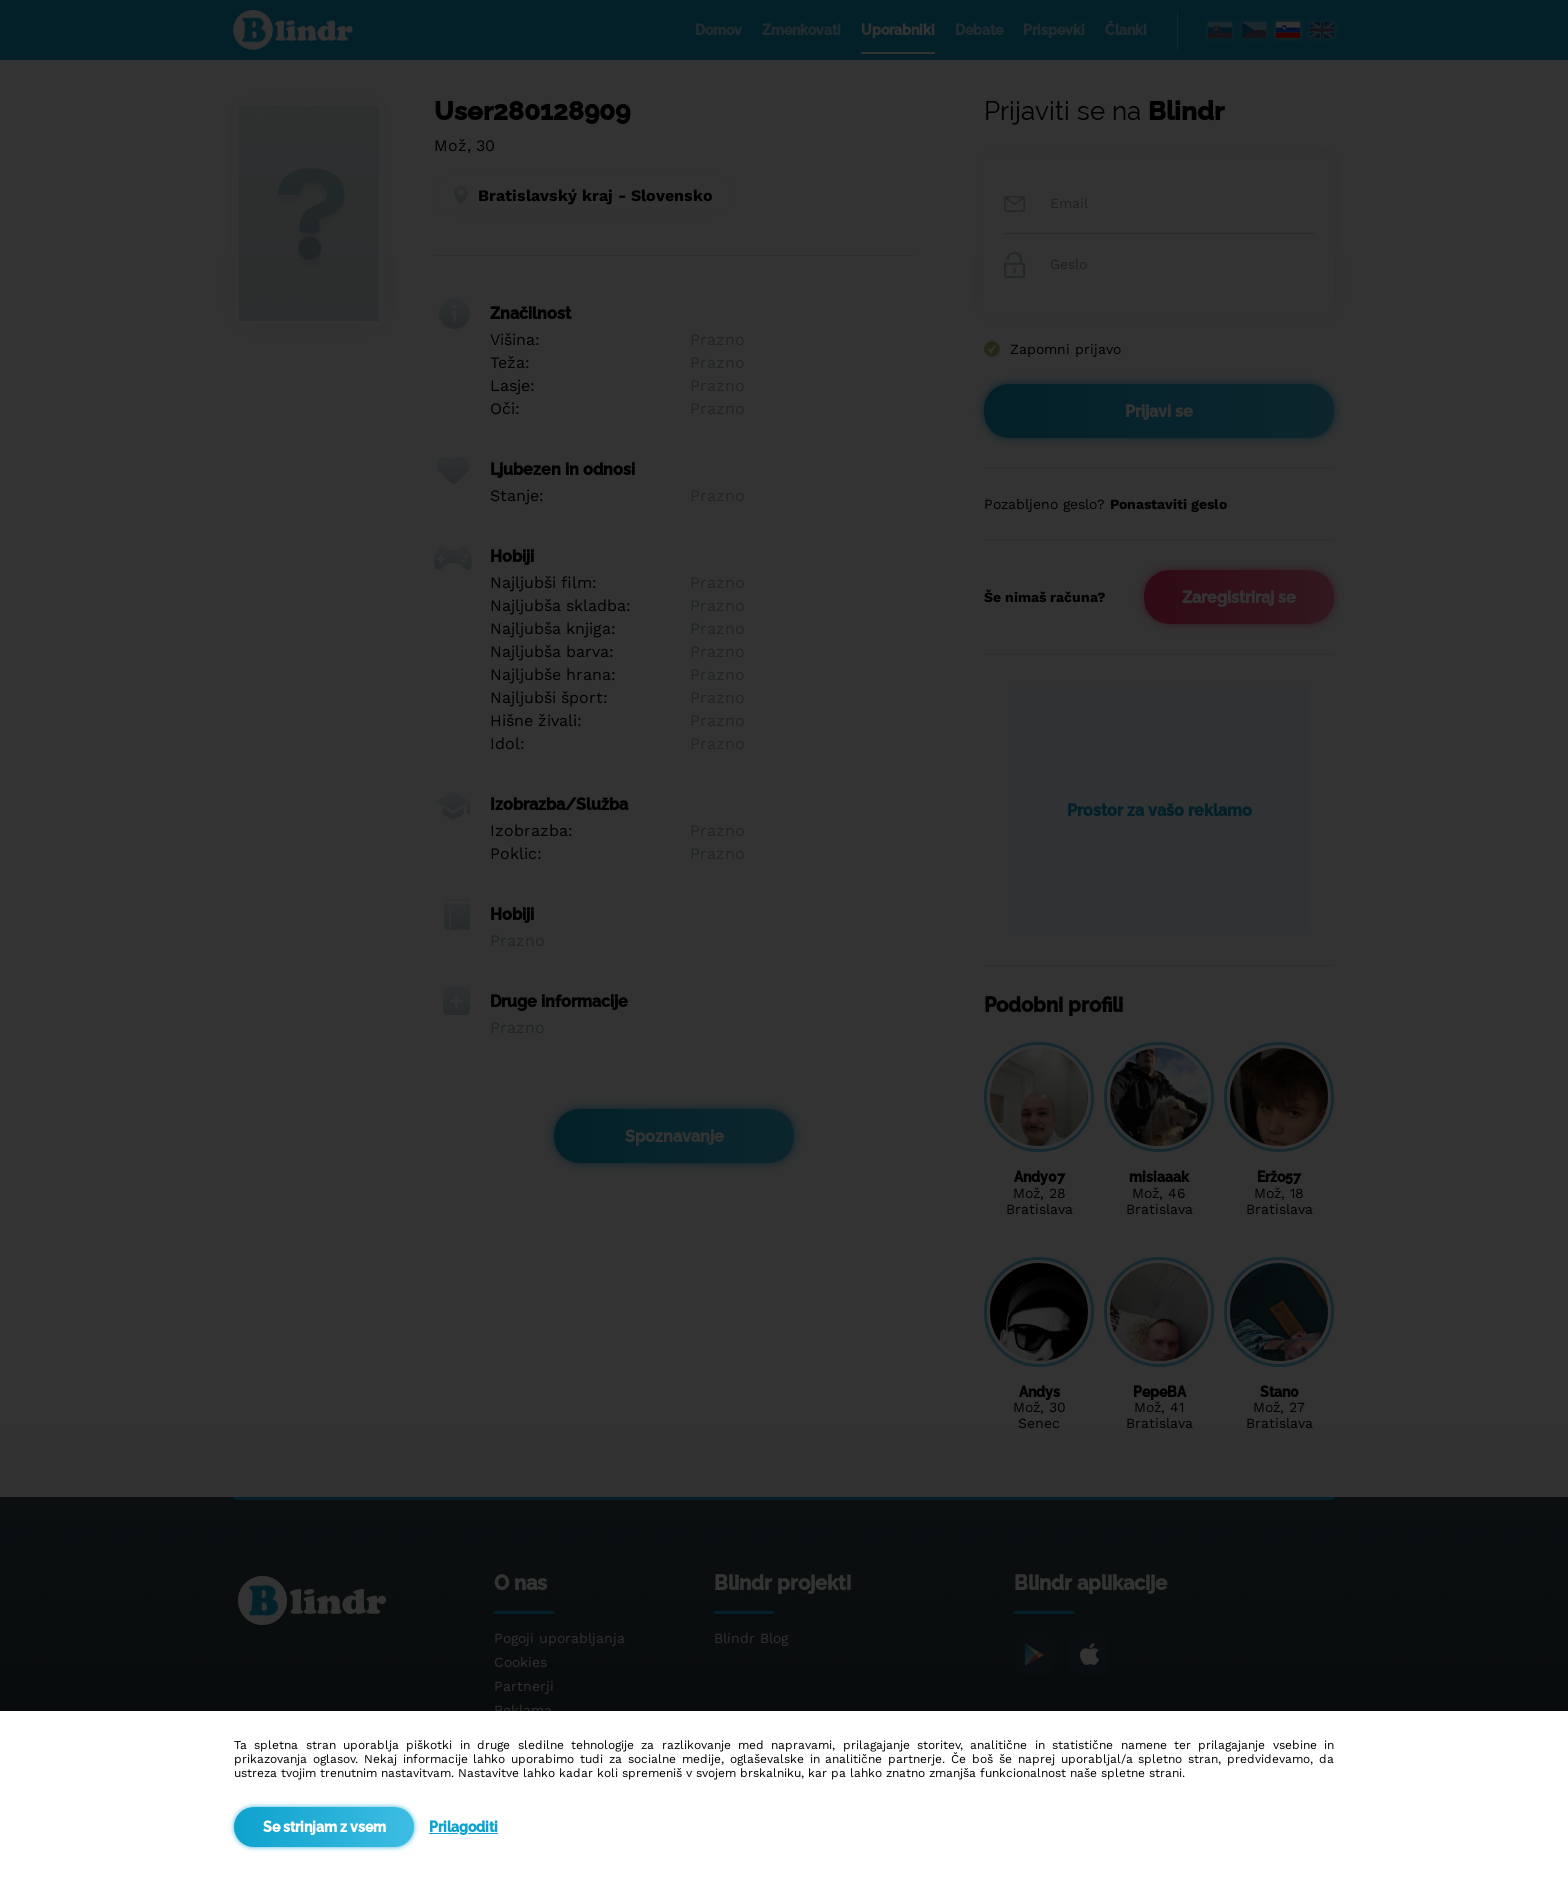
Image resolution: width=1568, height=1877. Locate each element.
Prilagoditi (463, 1827)
